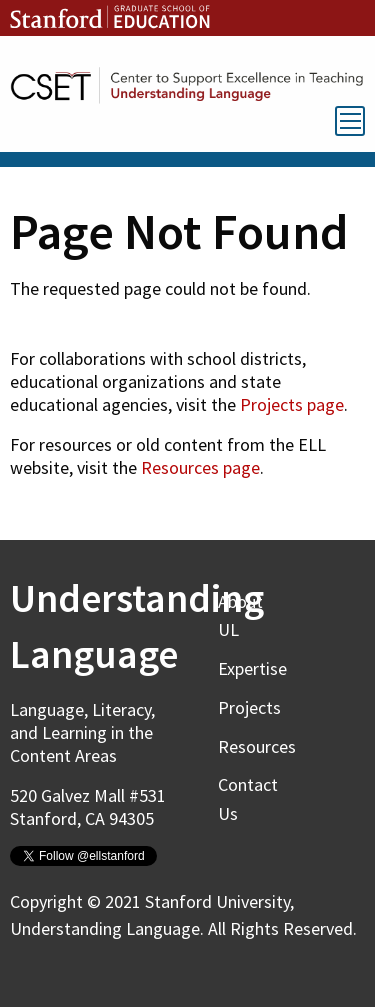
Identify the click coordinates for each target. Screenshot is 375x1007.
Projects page (292, 404)
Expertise (252, 668)
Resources (257, 746)
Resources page (200, 467)
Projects (249, 707)
